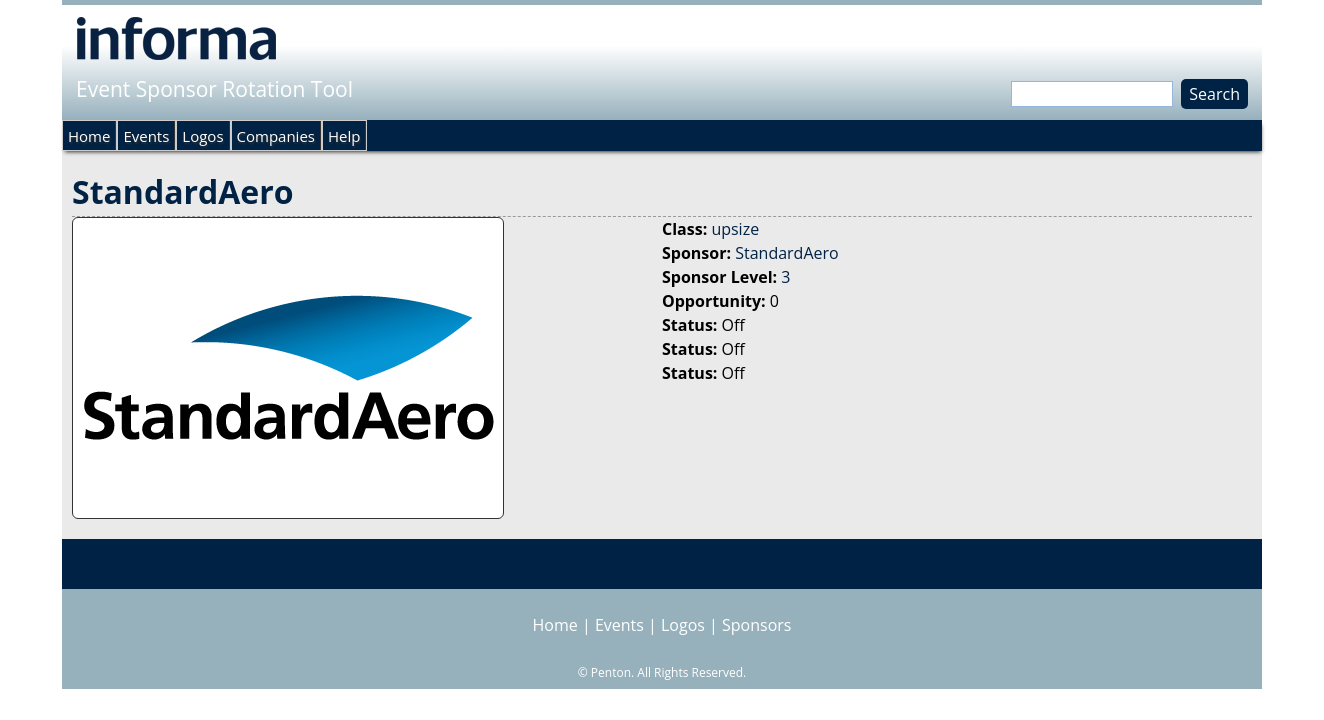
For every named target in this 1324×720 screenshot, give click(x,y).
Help (344, 136)
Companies (276, 136)
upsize (735, 229)
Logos (202, 136)
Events (146, 136)
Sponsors (756, 625)
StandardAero (786, 253)
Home (89, 136)
